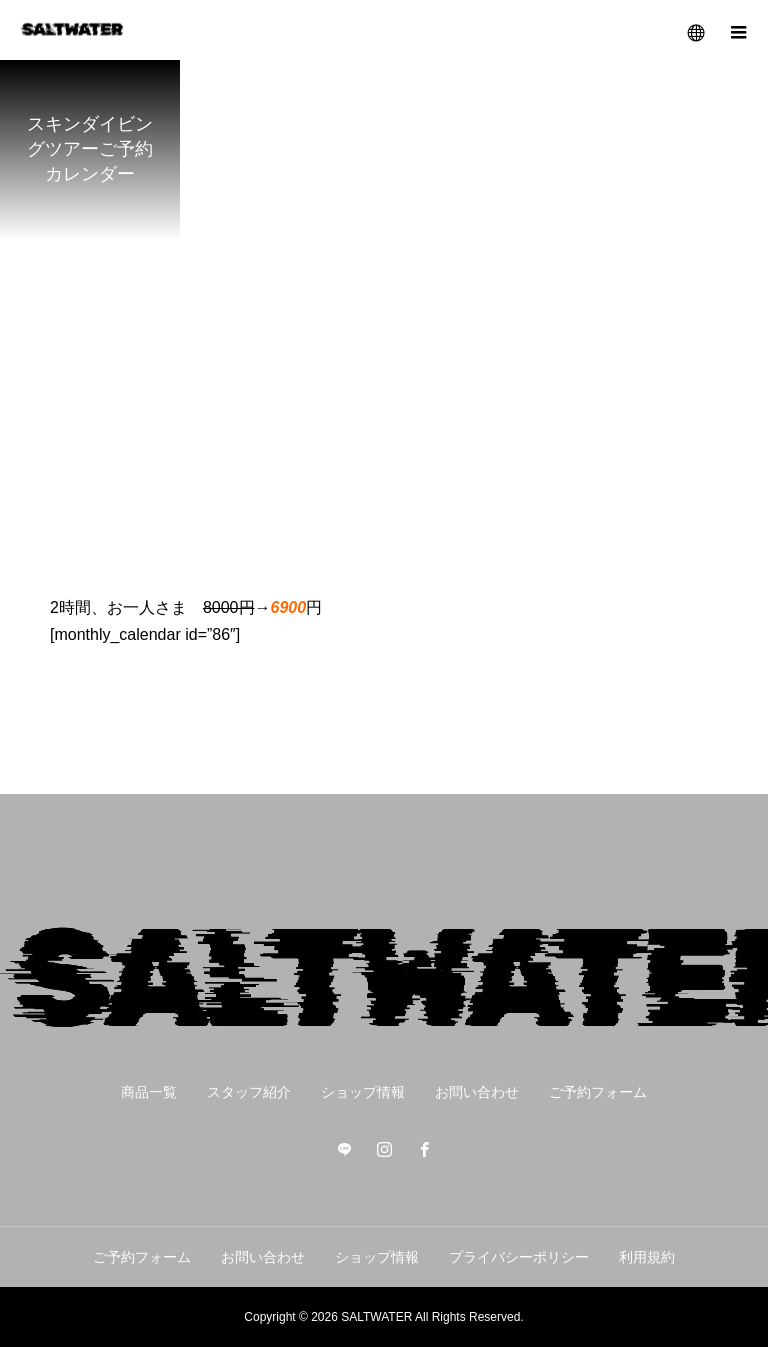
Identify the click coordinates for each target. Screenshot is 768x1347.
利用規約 (647, 1257)
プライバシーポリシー (519, 1257)
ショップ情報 (363, 1092)
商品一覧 (149, 1092)
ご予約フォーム (598, 1092)
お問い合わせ (477, 1092)
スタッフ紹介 (249, 1092)
